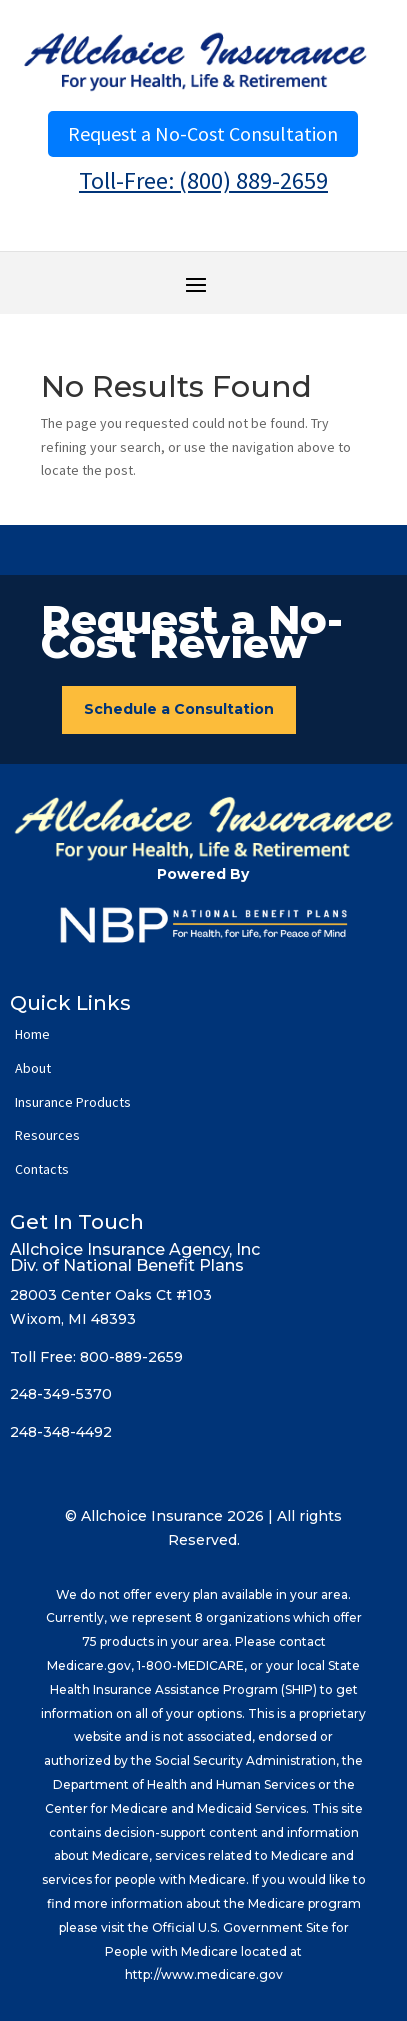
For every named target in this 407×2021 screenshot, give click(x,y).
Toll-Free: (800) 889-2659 (203, 180)
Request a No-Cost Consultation (203, 133)
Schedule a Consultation (179, 709)
